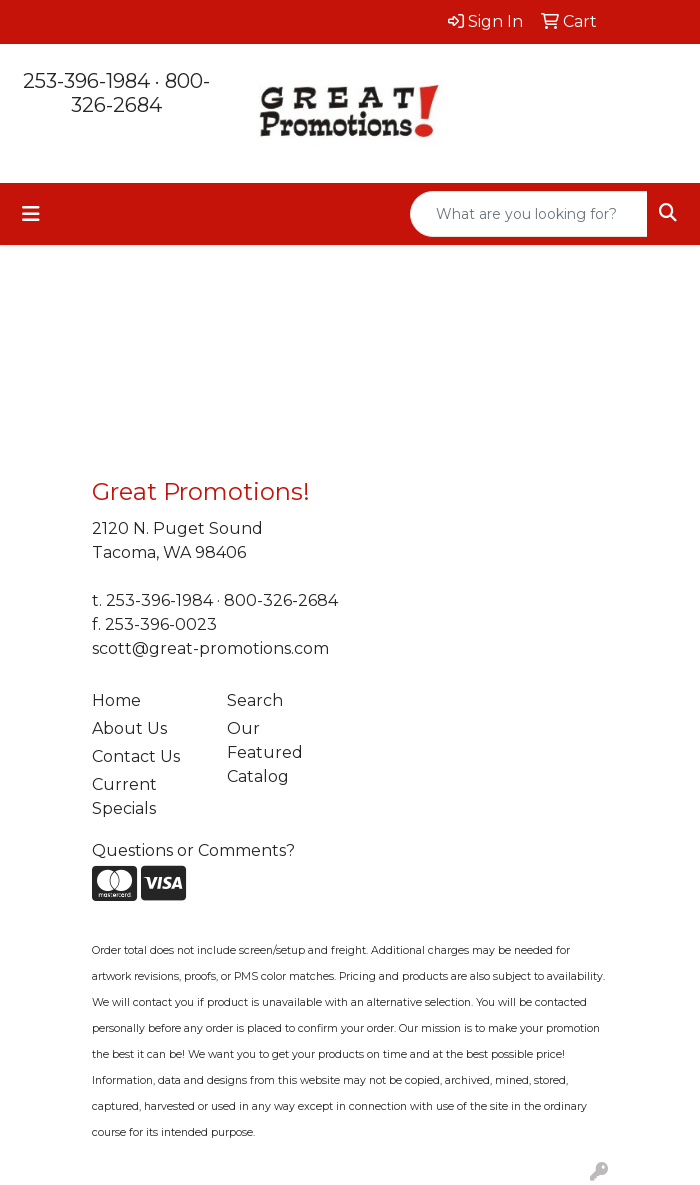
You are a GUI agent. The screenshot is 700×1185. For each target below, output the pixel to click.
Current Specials (124, 796)
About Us (129, 728)
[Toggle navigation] (31, 214)
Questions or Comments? (193, 850)
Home (116, 700)
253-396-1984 (86, 81)
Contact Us (136, 756)
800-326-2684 (140, 93)
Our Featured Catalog (265, 752)
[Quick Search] (529, 214)
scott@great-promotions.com (210, 648)
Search (255, 700)
